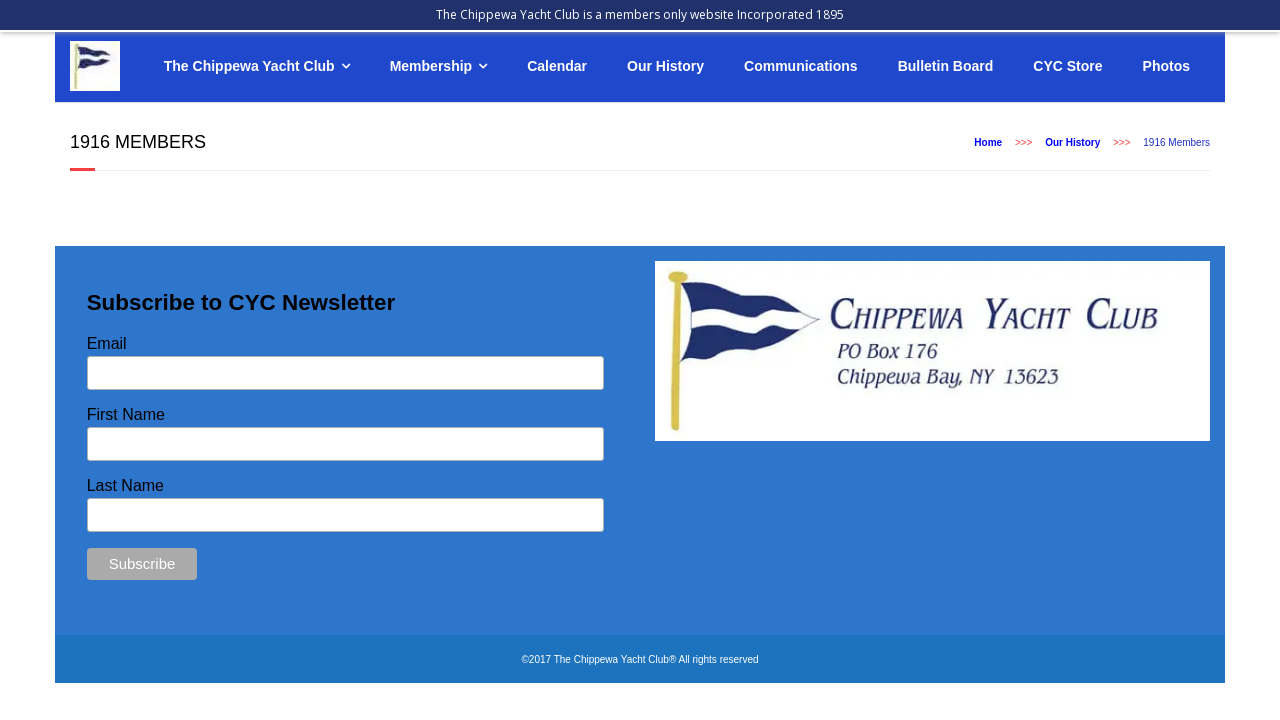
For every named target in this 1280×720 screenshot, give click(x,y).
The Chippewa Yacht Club (249, 66)
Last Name (125, 485)
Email (107, 343)
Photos (1166, 66)
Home (988, 142)
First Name (126, 414)
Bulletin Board (946, 66)
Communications (801, 66)
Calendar (557, 66)
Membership (431, 66)
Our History (665, 66)
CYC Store (1067, 66)
